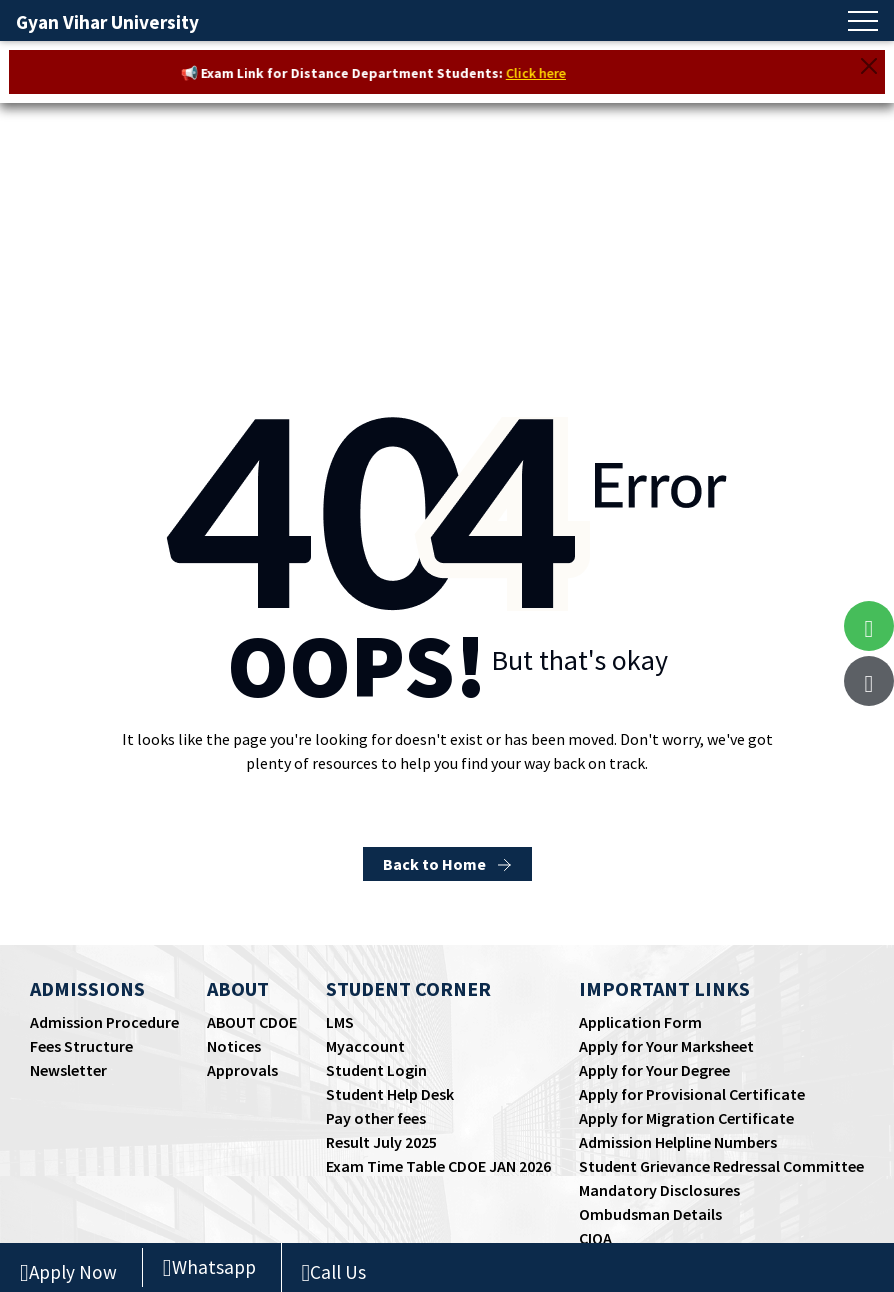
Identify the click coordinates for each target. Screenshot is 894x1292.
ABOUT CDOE (252, 1022)
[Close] (869, 66)
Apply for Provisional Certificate (692, 1094)
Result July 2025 (381, 1142)
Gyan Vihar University (107, 22)
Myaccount (365, 1046)
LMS (340, 1022)
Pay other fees (376, 1118)
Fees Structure (81, 1046)
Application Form (640, 1022)
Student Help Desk (390, 1094)
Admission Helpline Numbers (678, 1142)
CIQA (595, 1238)
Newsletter (68, 1070)
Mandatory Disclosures (659, 1190)
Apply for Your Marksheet (666, 1046)
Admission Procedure (104, 1022)
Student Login (376, 1070)
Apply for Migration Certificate (686, 1118)
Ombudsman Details (650, 1214)
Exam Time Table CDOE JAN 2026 (438, 1166)
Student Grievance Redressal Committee (721, 1166)
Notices (234, 1046)
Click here (545, 73)
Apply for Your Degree (654, 1070)
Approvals (242, 1070)
